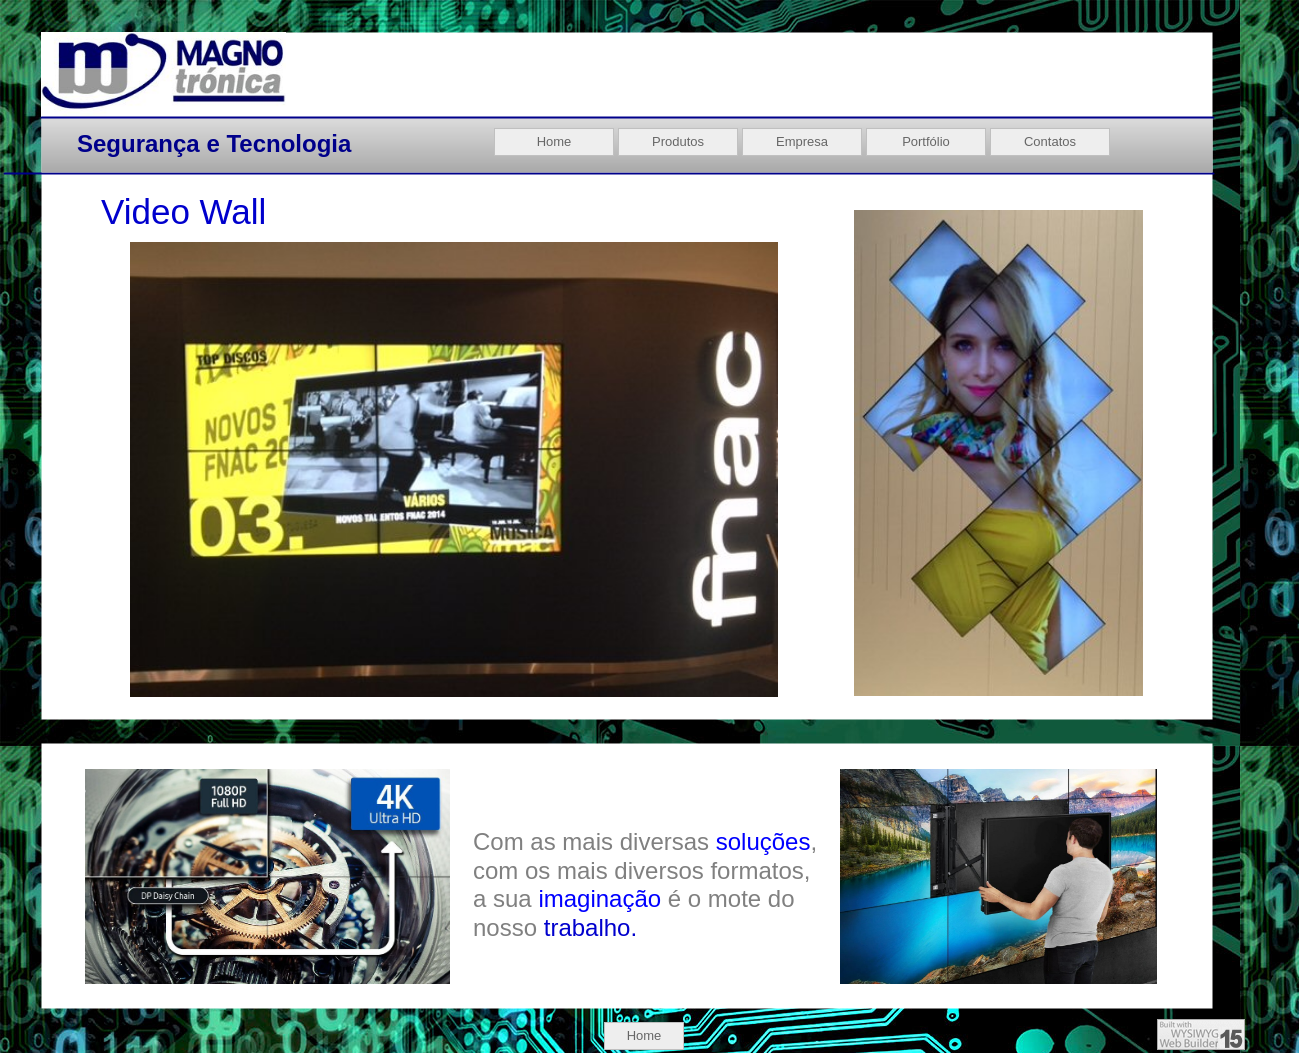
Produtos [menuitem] (678, 141)
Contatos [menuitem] (1050, 141)
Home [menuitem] (644, 1035)
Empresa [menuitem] (802, 141)
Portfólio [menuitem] (926, 141)
